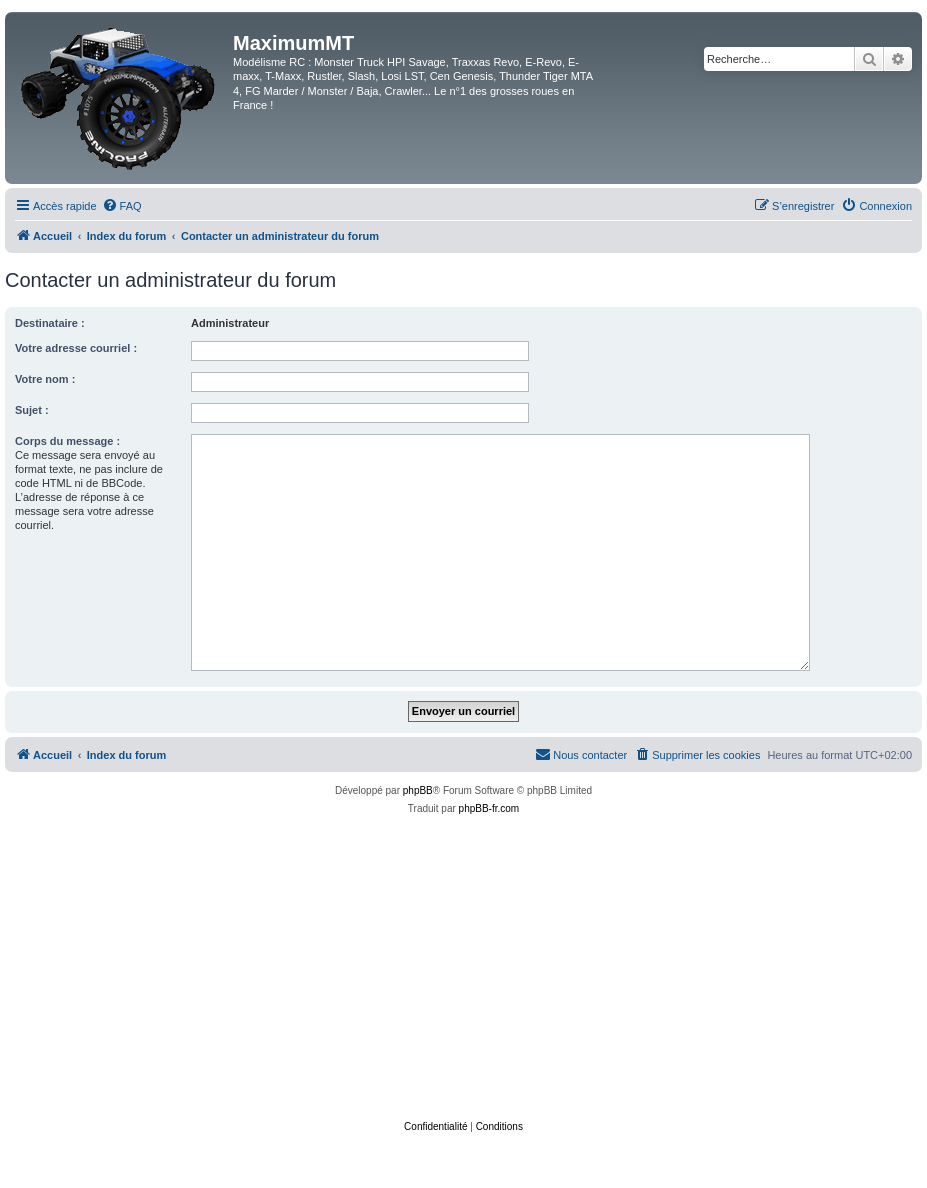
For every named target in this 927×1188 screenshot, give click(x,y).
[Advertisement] (468, 968)
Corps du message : (67, 441)
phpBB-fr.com (489, 808)
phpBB (418, 790)
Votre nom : (45, 379)
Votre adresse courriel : (76, 348)
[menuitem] (122, 206)
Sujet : (32, 410)
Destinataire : (50, 323)
